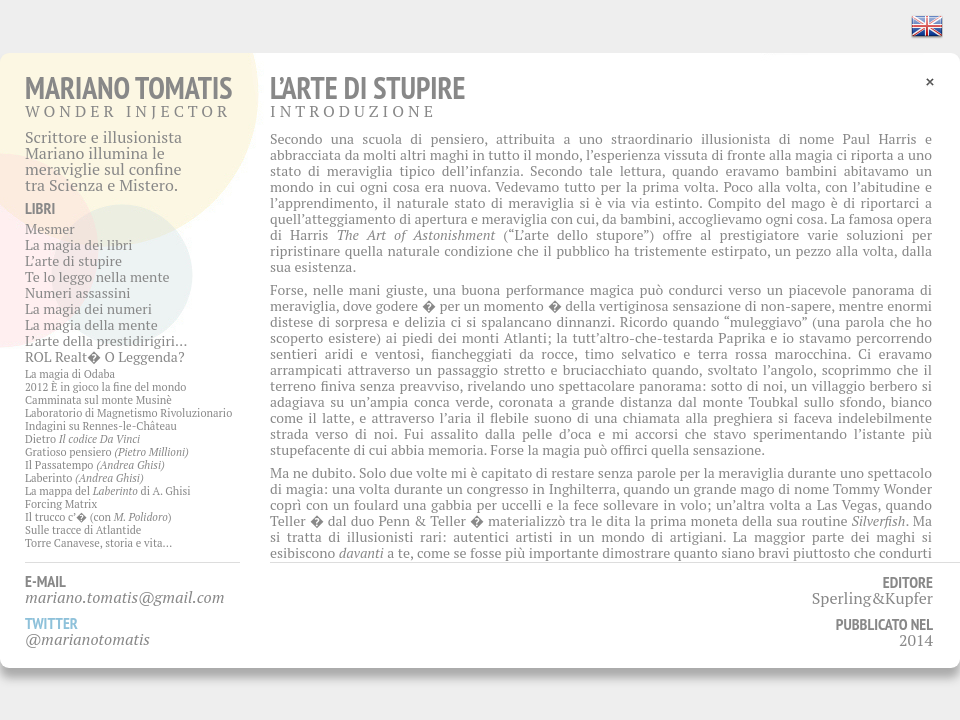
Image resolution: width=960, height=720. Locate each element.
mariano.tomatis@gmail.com (125, 597)
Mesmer (50, 228)
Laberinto (84, 478)
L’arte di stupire (73, 260)
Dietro (82, 439)
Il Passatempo (95, 465)
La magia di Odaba (70, 374)
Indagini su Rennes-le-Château (101, 426)
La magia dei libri (78, 244)
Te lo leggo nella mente (97, 276)
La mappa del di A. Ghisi (108, 491)
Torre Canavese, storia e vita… (98, 543)
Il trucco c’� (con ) (98, 517)
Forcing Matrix (61, 504)
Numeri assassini (78, 292)
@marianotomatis (87, 639)
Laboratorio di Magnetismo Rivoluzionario (128, 413)
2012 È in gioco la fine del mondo (105, 387)
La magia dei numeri (88, 308)
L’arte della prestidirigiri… (106, 340)
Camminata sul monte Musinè (98, 400)
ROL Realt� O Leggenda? (105, 356)
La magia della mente (91, 324)
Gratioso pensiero (107, 452)
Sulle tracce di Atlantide (83, 530)
